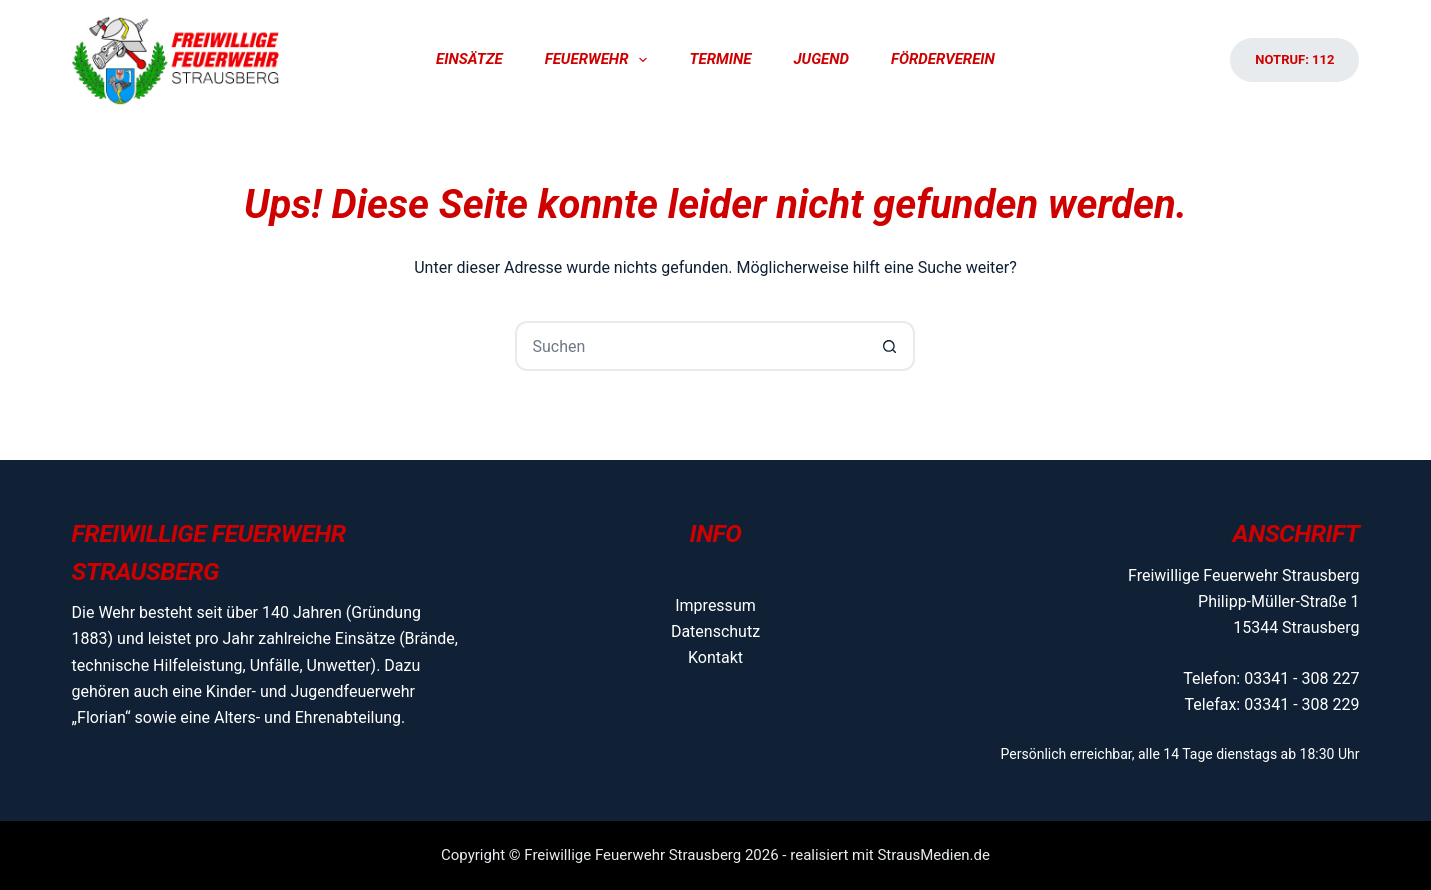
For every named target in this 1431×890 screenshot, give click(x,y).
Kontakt (715, 657)
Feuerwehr (600, 60)
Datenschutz (715, 631)
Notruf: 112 (1294, 59)
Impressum (715, 605)
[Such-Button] (890, 346)
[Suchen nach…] (690, 346)
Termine (720, 59)
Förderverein (943, 59)
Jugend (821, 59)
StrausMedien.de (933, 855)
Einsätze (469, 59)
